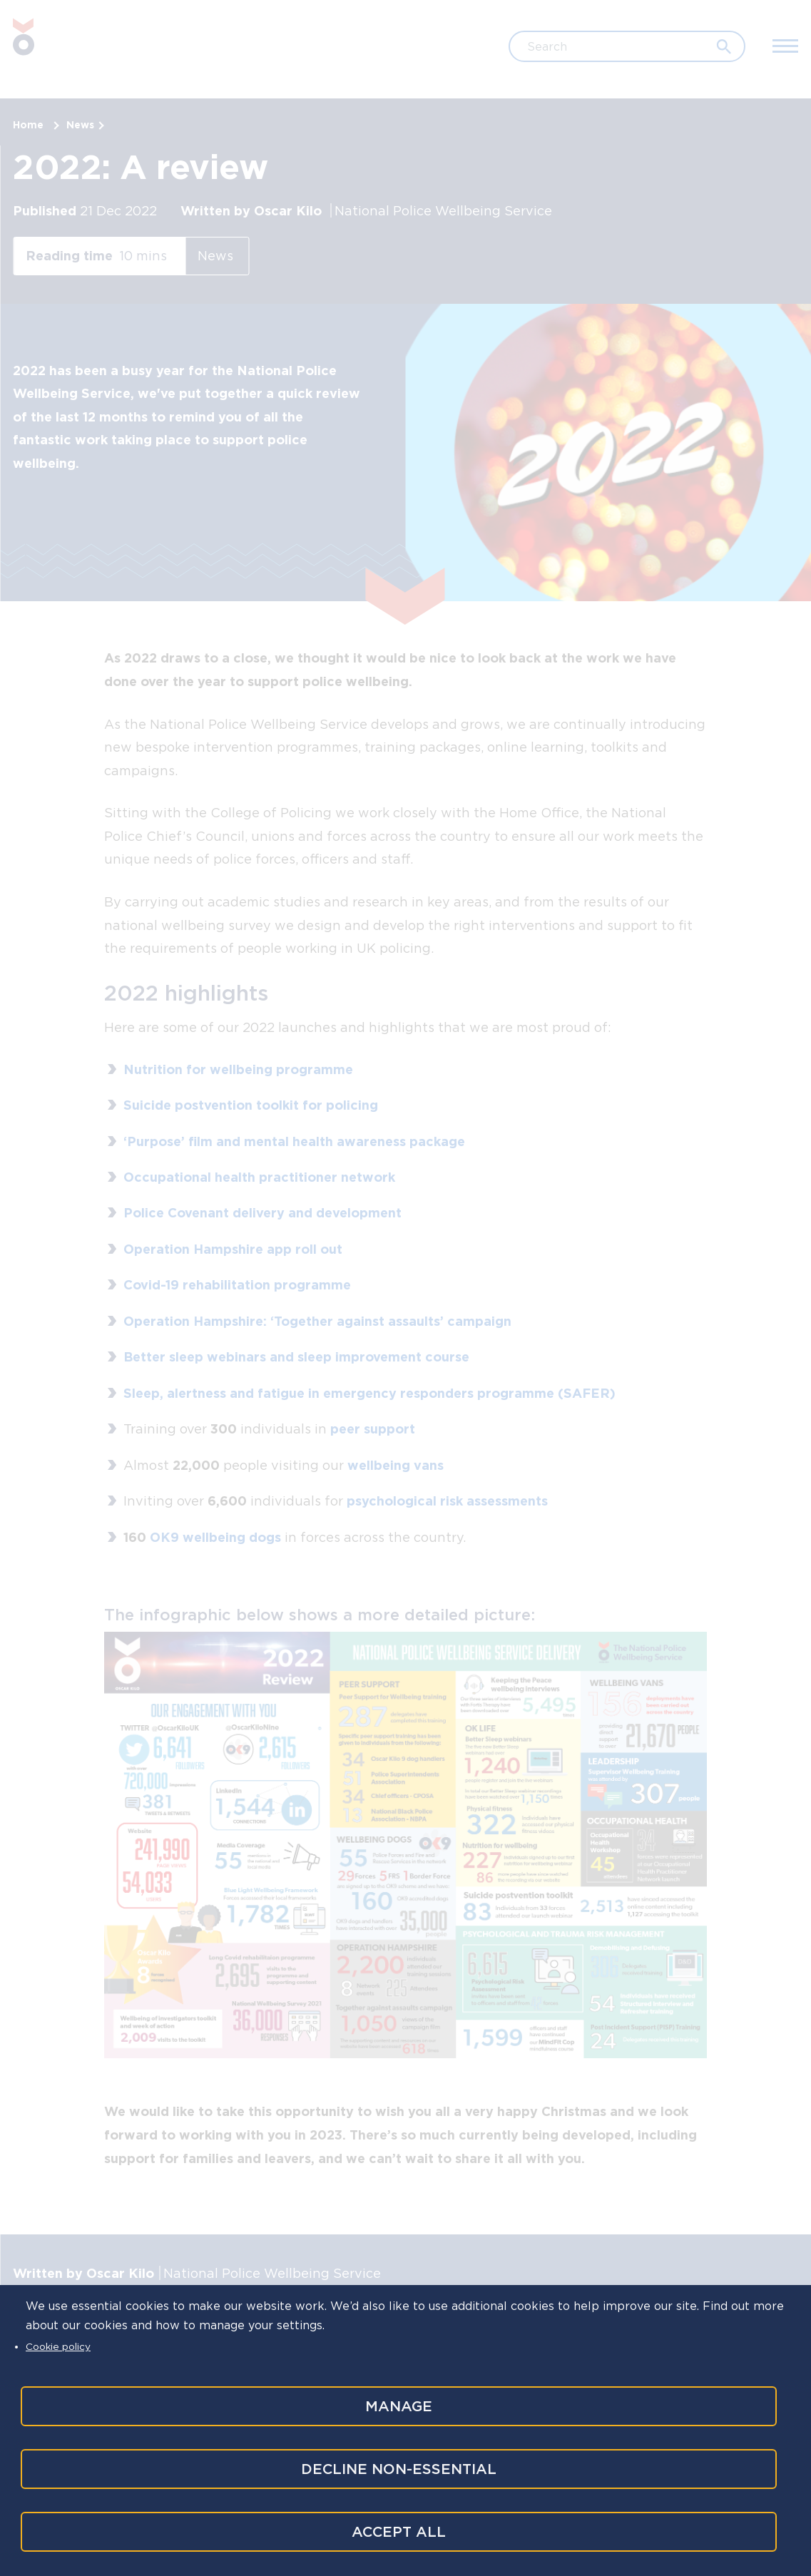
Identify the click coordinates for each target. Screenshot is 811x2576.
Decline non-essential (396, 2466)
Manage (396, 2400)
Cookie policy (58, 2340)
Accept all (397, 2531)
